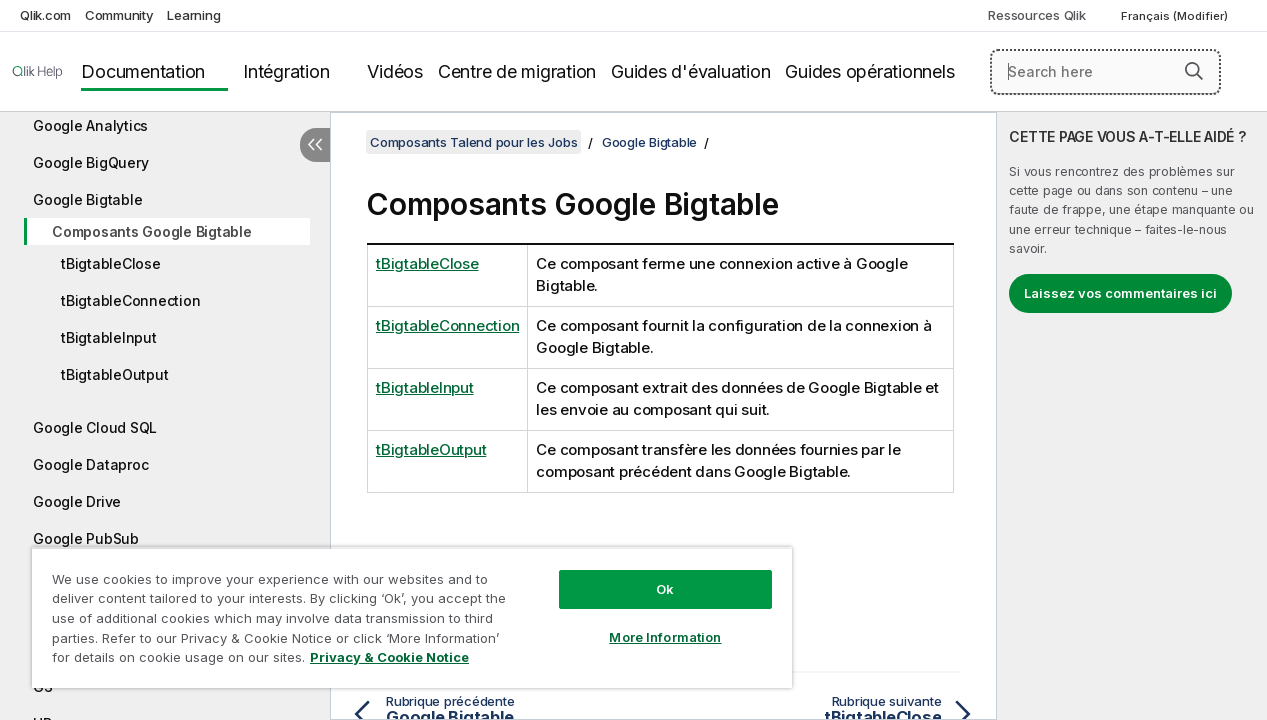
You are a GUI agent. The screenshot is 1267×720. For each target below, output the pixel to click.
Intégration (286, 71)
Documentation (143, 71)
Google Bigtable (87, 199)
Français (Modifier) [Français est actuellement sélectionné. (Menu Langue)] (1176, 16)
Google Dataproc (90, 464)
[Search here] (1105, 72)
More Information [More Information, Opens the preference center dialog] (644, 622)
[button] (1194, 71)
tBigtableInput (109, 337)
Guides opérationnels (869, 71)
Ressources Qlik (1036, 15)
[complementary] (1132, 416)
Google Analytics (90, 125)
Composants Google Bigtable (152, 231)
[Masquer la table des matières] (315, 145)
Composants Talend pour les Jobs (473, 142)
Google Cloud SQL (95, 427)
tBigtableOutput (114, 374)
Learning (193, 15)
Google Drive (77, 501)
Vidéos (395, 71)
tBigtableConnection (130, 300)
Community (119, 15)
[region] (399, 610)
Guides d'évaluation (690, 71)
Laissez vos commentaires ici (1120, 293)
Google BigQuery (90, 162)
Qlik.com (45, 15)
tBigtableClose (111, 263)
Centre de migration (517, 71)
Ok (644, 574)
